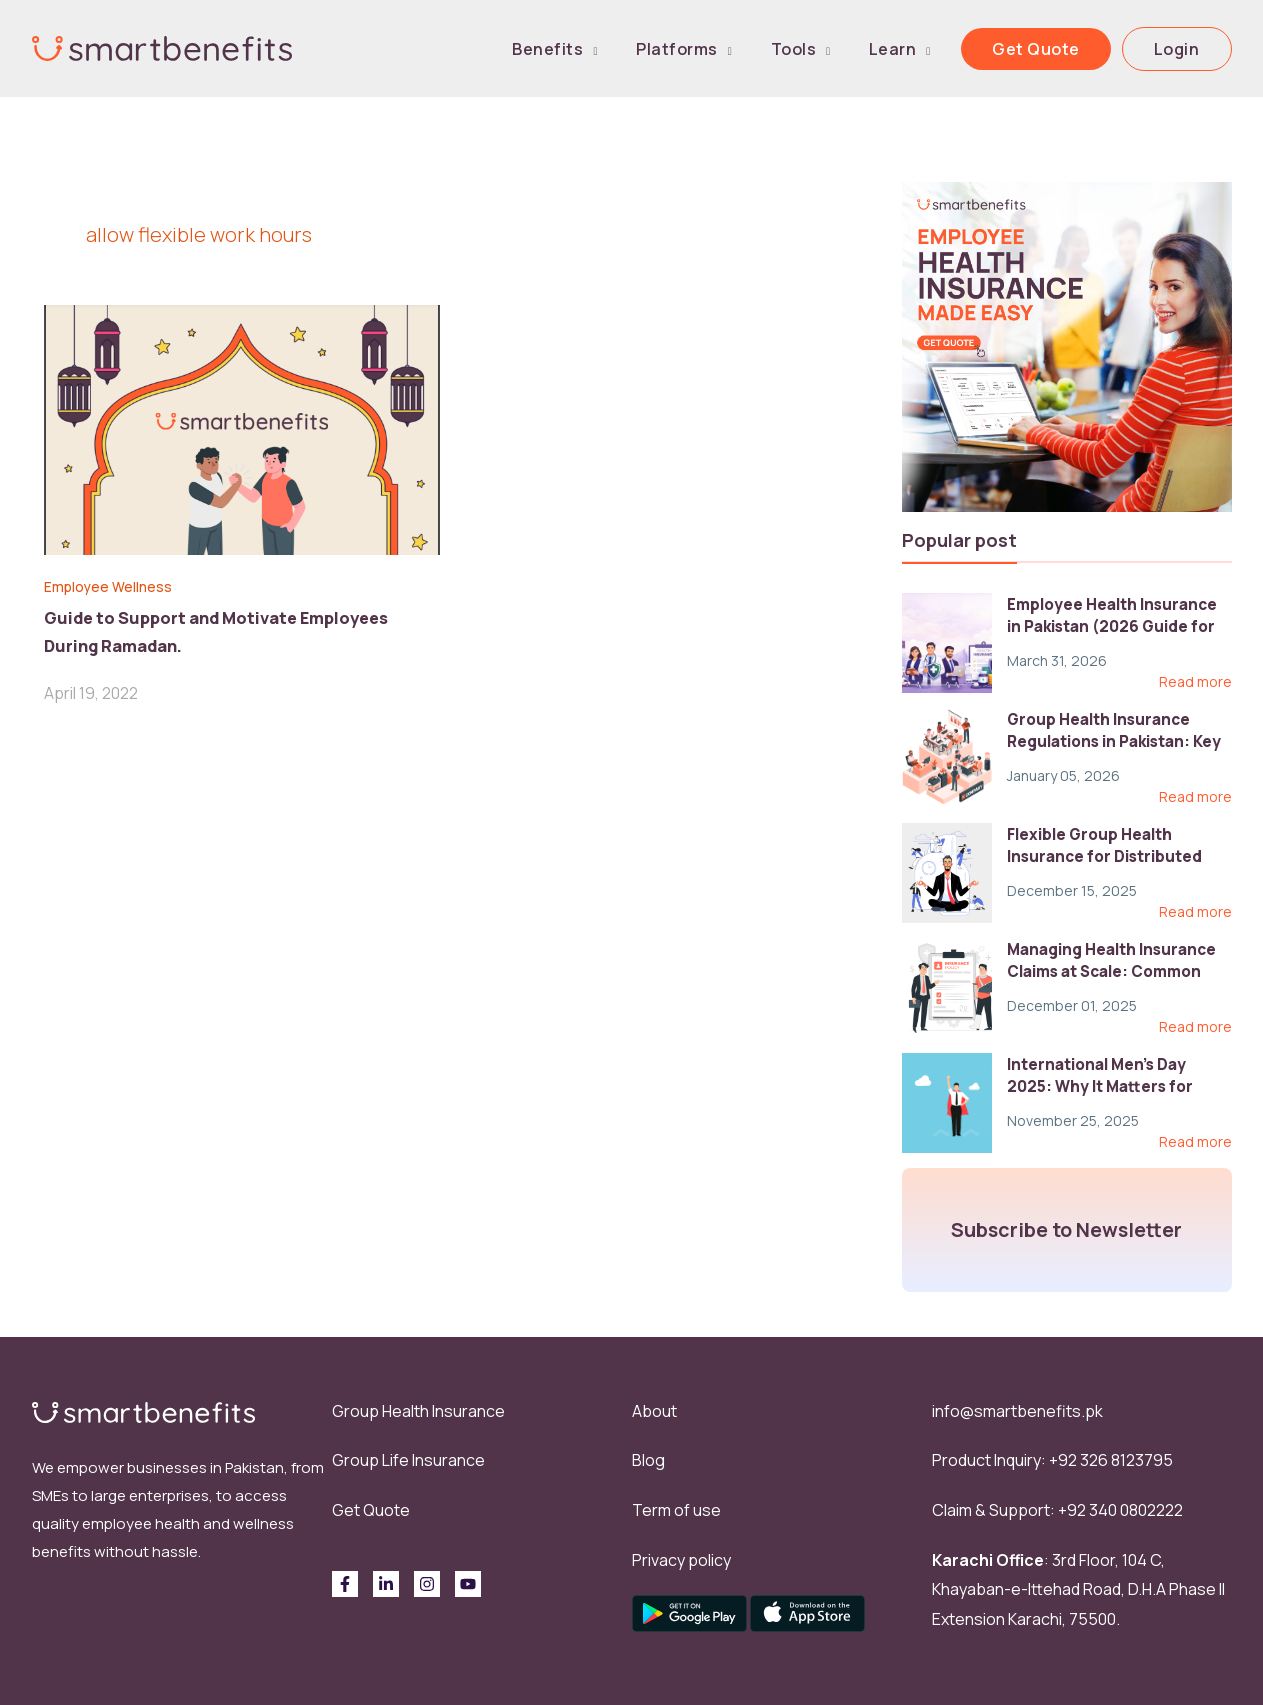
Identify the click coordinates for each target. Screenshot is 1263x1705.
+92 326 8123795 (1111, 1460)
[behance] (468, 1584)
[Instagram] (427, 1584)
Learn (939, 49)
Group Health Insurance (418, 1411)
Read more (1195, 682)
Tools (858, 49)
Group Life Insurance (408, 1460)
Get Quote (1064, 49)
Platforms (760, 49)
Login (1186, 49)
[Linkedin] (386, 1584)
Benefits (648, 49)
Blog (648, 1460)
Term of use (676, 1510)
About (654, 1411)
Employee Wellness (117, 586)
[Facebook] (345, 1584)
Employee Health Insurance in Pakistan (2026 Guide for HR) (1116, 626)
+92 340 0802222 (1120, 1510)
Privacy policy (681, 1560)
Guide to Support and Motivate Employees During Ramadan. (230, 629)
